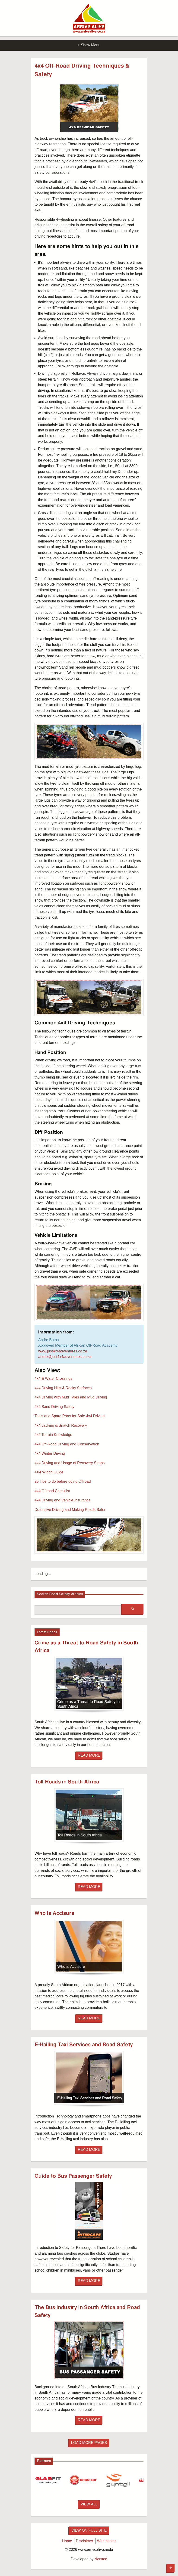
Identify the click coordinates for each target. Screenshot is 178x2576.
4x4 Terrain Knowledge (53, 1435)
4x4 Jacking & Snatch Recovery (61, 1425)
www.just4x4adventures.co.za (62, 1351)
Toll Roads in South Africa (67, 1782)
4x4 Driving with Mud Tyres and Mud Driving (71, 1397)
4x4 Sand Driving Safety (54, 1407)
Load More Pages (89, 2443)
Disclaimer (84, 2541)
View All (89, 2504)
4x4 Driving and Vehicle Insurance (63, 1500)
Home (67, 2541)
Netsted (101, 2559)
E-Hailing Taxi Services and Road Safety (84, 2045)
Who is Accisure (54, 1913)
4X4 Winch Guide (49, 1472)
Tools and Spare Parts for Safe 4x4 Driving (70, 1416)
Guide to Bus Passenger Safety (73, 2176)
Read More (89, 1755)
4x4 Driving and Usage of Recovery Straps (70, 1463)
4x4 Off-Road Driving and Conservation (67, 1444)
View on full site (89, 2530)
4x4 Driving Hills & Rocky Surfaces (63, 1388)
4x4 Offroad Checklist (52, 1491)
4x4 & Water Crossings (53, 1378)
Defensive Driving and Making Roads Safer (70, 1510)
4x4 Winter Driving (50, 1453)
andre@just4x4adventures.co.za (65, 1357)
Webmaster (106, 2541)
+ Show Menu (89, 45)
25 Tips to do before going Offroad (63, 1481)
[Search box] (78, 1610)
